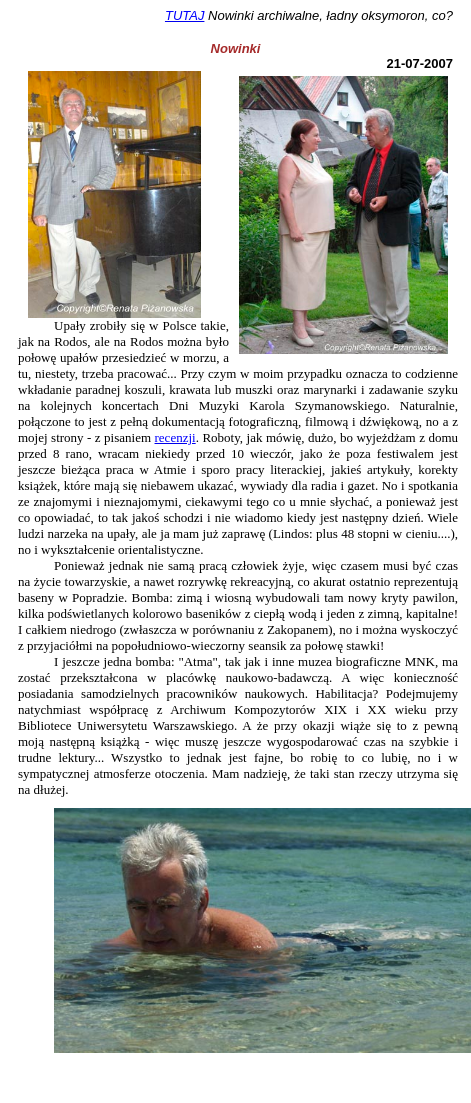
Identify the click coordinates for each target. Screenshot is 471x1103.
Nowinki (236, 48)
